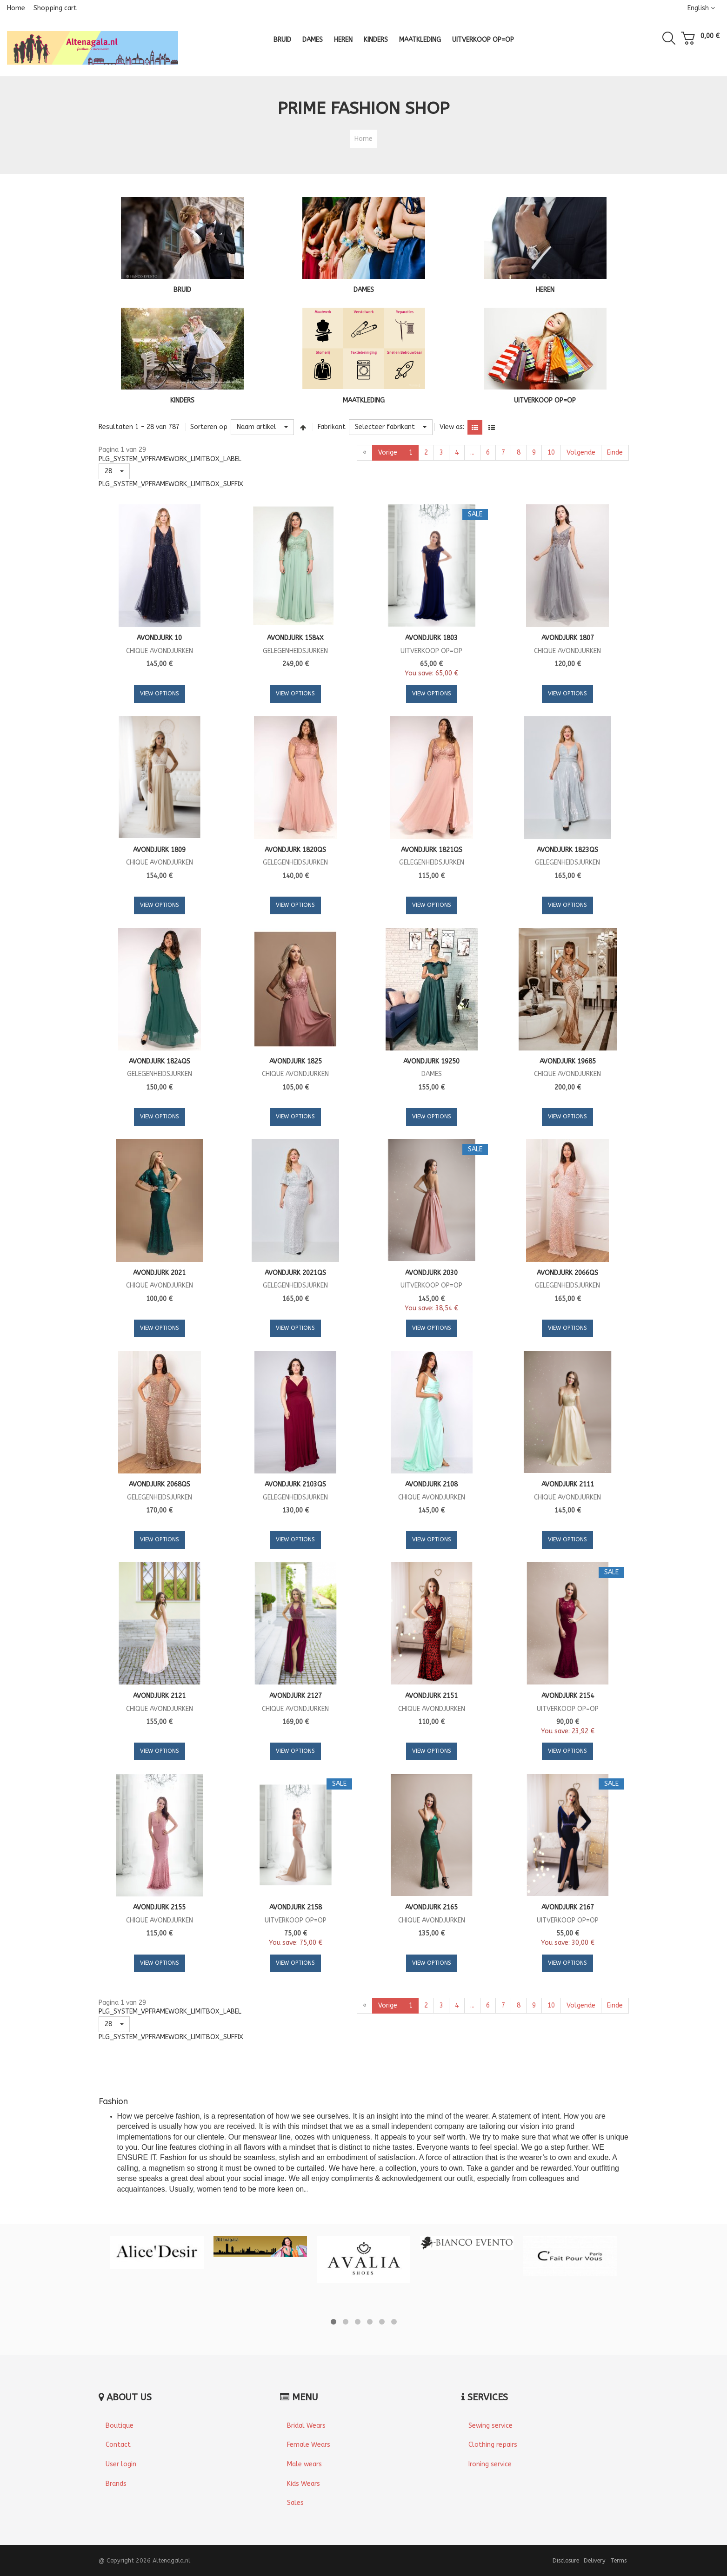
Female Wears (308, 2445)
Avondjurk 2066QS (567, 1273)
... (472, 452)
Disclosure (566, 2560)
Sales (295, 2503)
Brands (116, 2484)
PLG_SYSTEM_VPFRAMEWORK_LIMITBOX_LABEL (170, 459)
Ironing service (490, 2464)
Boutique (119, 2426)
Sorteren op (208, 427)
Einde (615, 452)
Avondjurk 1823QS (567, 850)
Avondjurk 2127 (295, 1696)
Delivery (595, 2560)
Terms (618, 2560)
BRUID (182, 290)
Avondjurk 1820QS (295, 850)
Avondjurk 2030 (431, 1273)
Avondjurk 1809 (159, 850)
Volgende (581, 452)
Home (16, 8)
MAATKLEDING (364, 400)
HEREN (545, 290)
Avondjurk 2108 (431, 1484)
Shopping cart (55, 8)
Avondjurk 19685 (568, 1061)
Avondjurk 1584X (295, 638)
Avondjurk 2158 (295, 1907)
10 (551, 452)
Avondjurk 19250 (431, 1061)
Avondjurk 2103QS (295, 1484)
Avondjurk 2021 (159, 1273)
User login (121, 2464)
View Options (159, 693)
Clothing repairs (492, 2445)
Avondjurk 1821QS (431, 850)
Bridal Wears (306, 2426)
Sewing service (490, 2426)
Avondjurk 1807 (567, 638)
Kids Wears (303, 2484)
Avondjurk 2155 (159, 1907)
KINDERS (182, 400)
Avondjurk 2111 (567, 1484)
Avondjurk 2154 (567, 1696)
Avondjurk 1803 (431, 638)
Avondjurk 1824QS (159, 1061)
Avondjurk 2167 (567, 1907)
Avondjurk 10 (159, 638)
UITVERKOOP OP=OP (545, 400)
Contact (118, 2445)
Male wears (304, 2464)
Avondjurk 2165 (431, 1907)
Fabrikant (332, 427)
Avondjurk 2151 (431, 1696)
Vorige (387, 452)
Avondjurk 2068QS (159, 1484)
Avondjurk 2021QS (295, 1273)
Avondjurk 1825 (295, 1061)
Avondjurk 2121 (159, 1696)
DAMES (363, 290)
